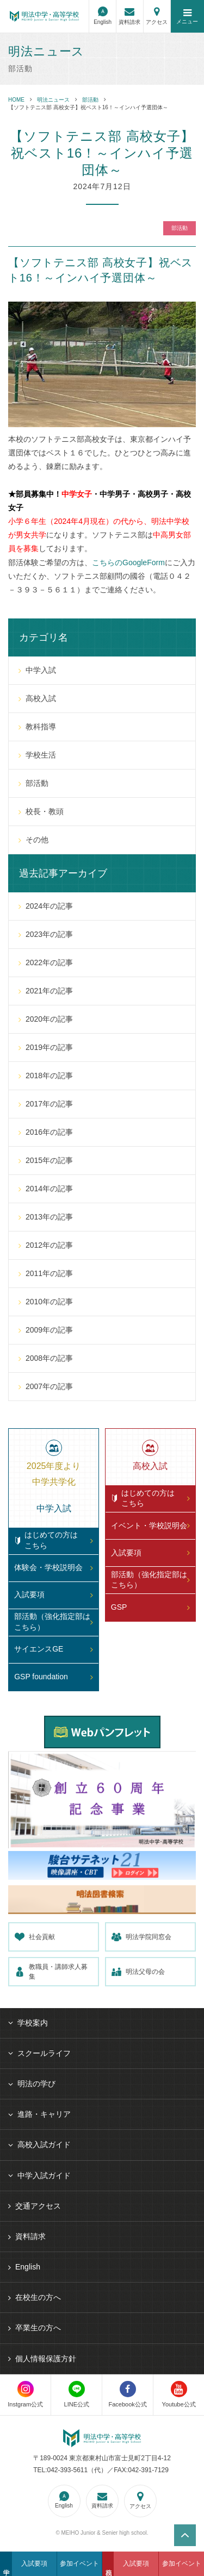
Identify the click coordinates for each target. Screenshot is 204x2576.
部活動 (90, 100)
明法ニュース (53, 100)
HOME (16, 100)
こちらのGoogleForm (128, 562)
